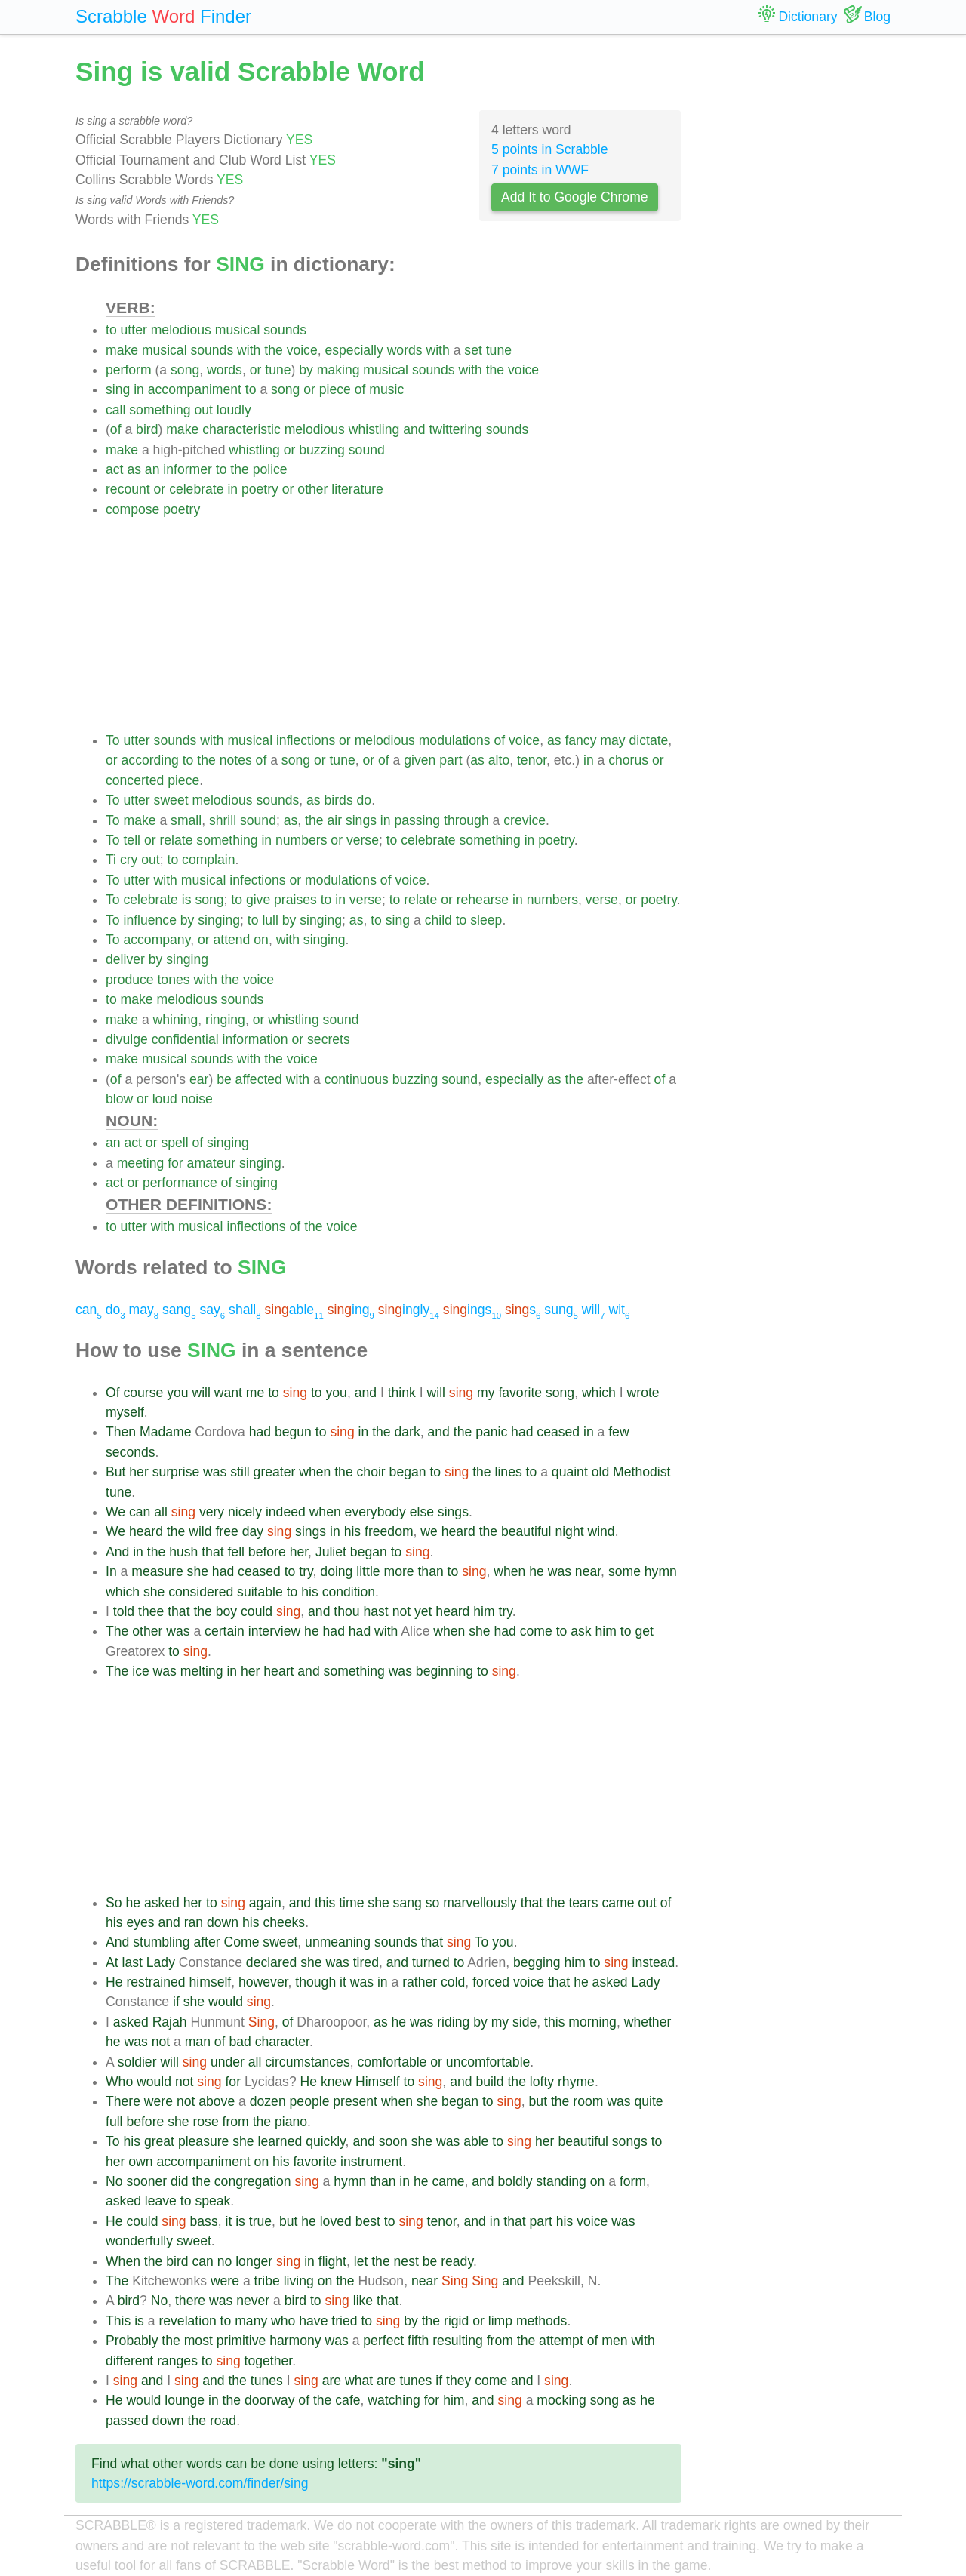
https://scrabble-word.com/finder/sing (200, 2483)
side (524, 2022)
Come (242, 1942)
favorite (520, 1392)
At (112, 1962)
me (255, 1392)
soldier (137, 2062)
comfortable (391, 2062)
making (338, 369)
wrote (643, 1392)
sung (561, 1309)
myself (125, 1412)
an (152, 469)
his (352, 1531)
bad (240, 2041)
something (159, 409)
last (132, 1962)
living (299, 2280)
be (224, 1079)
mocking (561, 2400)
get (644, 1631)
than (430, 1571)
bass (204, 2221)
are (331, 2380)
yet (423, 1611)
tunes (267, 2380)
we (429, 1531)
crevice (524, 820)
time (351, 1902)
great (159, 2141)
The (117, 1631)
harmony (295, 2340)
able (294, 1309)
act (114, 469)
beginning (444, 1671)
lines (508, 1471)
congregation (252, 2181)
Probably (132, 2340)
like (363, 2300)
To (113, 740)
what (359, 2380)
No (114, 2181)
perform (129, 369)
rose (205, 2121)
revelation (187, 2320)
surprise (176, 1471)
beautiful (526, 1531)
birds (339, 800)
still (239, 1471)
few (618, 1431)
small (186, 820)
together (269, 2360)
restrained (155, 1982)
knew (336, 2081)
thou (346, 1611)
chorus (628, 760)
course (143, 1392)
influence (149, 920)
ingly (408, 1309)
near (588, 1571)
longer (253, 2261)
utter (134, 329)
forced (490, 1982)
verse (362, 840)
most (198, 2340)
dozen (268, 2101)
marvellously (480, 1902)
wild (200, 1531)
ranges (177, 2360)
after (206, 1942)
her (138, 1471)
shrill (222, 820)
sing (118, 389)
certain (225, 1631)
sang (179, 1309)
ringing (225, 1019)
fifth (418, 2340)
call (115, 409)
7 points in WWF (540, 169)
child (438, 920)
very (211, 1511)
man (198, 2041)
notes (236, 760)
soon (393, 2141)
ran (193, 1922)
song (185, 369)
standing (561, 2181)
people (310, 2101)
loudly (234, 409)
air (334, 820)
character (282, 2041)
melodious (181, 329)
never (252, 2300)
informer (187, 469)
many (251, 2320)
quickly (325, 2141)
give (258, 899)
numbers (301, 840)
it (343, 1982)
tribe (267, 2280)
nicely (245, 1511)
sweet (171, 800)
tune (499, 350)
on (261, 939)
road (223, 2420)
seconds (130, 1452)
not (401, 1611)
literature (357, 489)
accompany (156, 939)
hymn (661, 1571)
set (472, 350)
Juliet (330, 1551)
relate (175, 840)
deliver (125, 959)
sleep (486, 920)
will (593, 1309)
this (325, 1902)
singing (219, 920)
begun (293, 1431)
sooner (146, 2181)
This (118, 2320)
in (139, 389)
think (402, 1392)
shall (245, 1309)
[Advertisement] (393, 625)
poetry (260, 489)
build (489, 2081)
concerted (135, 780)
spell (174, 1142)
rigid (456, 2320)
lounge (185, 2400)
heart (278, 1671)
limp (500, 2320)
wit (618, 1309)
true (260, 2221)
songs (630, 2141)
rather (419, 1982)
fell (236, 1551)
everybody (375, 1511)
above (216, 2101)
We (115, 1511)
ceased (558, 1431)
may (612, 740)
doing (336, 1571)
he (536, 1571)
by (306, 369)
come (536, 1631)
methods (541, 2320)
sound (367, 449)
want (228, 1392)
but (538, 2101)
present (355, 2101)
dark (407, 1431)
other (312, 489)
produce (130, 979)
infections (257, 880)
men (614, 2340)
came (617, 1902)
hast (375, 1611)
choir (371, 1471)
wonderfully (139, 2240)
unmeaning (338, 1942)
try (305, 1571)
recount (128, 489)
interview (274, 1631)
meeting (141, 1163)
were (158, 2101)
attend (231, 939)
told (123, 1611)
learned (280, 2141)
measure (157, 1571)
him (483, 1611)
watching (394, 2400)
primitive (241, 2340)
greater (275, 1471)
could (256, 1611)
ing (351, 1309)
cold (453, 1982)
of (360, 389)
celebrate (196, 489)
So (114, 1902)
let (361, 2261)
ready (457, 2261)
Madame (165, 1431)
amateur (211, 1163)
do (364, 800)
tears (583, 1902)
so (433, 1902)
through (466, 820)
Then (121, 1431)
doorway (270, 2400)
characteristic (241, 429)
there (190, 2300)
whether (648, 2022)
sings (361, 820)
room (588, 2101)
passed (127, 2420)
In (111, 1571)
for (175, 1163)
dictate (649, 740)
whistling (374, 429)
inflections (305, 740)
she (197, 1571)
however (263, 1982)
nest (406, 2261)
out (203, 409)
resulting (457, 2340)
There (123, 2101)
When (123, 2261)
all (161, 1511)
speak (212, 2200)
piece (335, 389)
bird (147, 429)
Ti (111, 859)
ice (140, 1671)
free (226, 1531)
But (115, 1471)
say (212, 1309)
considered (200, 1591)
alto (498, 760)
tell (131, 840)
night (569, 1531)
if (176, 2001)
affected (258, 1079)
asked (162, 1902)
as (134, 469)
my (485, 1392)
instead (653, 1962)
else (422, 1511)
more (398, 1571)
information (255, 1039)
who (283, 2320)
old (600, 1471)
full (114, 2121)
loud (164, 1098)
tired (366, 1962)
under (228, 2062)
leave (161, 2200)
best (367, 2221)
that (212, 1551)
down (222, 1922)
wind (600, 1531)
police (270, 469)
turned (431, 1962)
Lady (160, 1962)
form (633, 2181)
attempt (561, 2340)
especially (354, 350)
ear (198, 1079)
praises (295, 899)
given (419, 760)
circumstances (307, 2062)
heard (146, 1531)
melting (201, 1671)
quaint (570, 1471)
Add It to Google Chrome (574, 197)
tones (173, 979)
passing (417, 820)
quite (648, 2101)
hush (183, 1551)
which (599, 1392)
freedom (389, 1531)
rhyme (576, 2081)
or (256, 369)
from (236, 2121)
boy (226, 1611)
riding (453, 2022)
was (214, 1471)
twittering (455, 429)
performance (180, 1182)
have (313, 2320)
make (122, 350)
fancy (580, 740)
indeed (286, 1511)
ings (472, 1309)
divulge (127, 1039)
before (267, 1551)
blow (119, 1098)
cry (128, 859)
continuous (357, 1079)
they (458, 2380)
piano (291, 2121)
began (407, 1471)
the (273, 350)
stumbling (161, 1942)
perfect (383, 2340)
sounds (284, 329)
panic (491, 1431)
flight (332, 2261)
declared (271, 1962)
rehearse (483, 899)
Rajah (169, 2022)
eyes (140, 1922)
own (140, 2161)
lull (270, 920)
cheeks (284, 1922)
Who (119, 2081)
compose (132, 509)
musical (237, 329)
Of (113, 1392)
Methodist (641, 1471)
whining (175, 1019)
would (225, 2001)
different (129, 2360)
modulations (455, 740)
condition (348, 1591)
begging (537, 1962)
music (386, 389)
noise (197, 1098)
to (111, 329)
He (114, 1982)
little (368, 1571)
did (179, 2181)
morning (592, 2022)
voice (302, 350)
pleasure (203, 2141)
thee (151, 1611)
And (117, 1551)
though (315, 1982)
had (260, 1431)
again (265, 1902)
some (624, 1571)
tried (344, 2320)
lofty (542, 2081)
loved (336, 2221)
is (187, 899)
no (224, 2261)
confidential (185, 1039)
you (177, 1392)
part (450, 760)
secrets (328, 1039)
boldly (514, 2181)
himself (210, 1982)
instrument (371, 2161)
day (252, 1531)
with (248, 350)
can (88, 1309)
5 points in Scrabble (549, 149)
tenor (531, 760)
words (405, 350)
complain (208, 859)
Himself (377, 2081)
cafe (347, 2400)
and (414, 429)
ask (581, 1631)
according (150, 760)
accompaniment (195, 389)
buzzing (322, 449)
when (315, 1471)
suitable (260, 1591)
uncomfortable (488, 2062)
